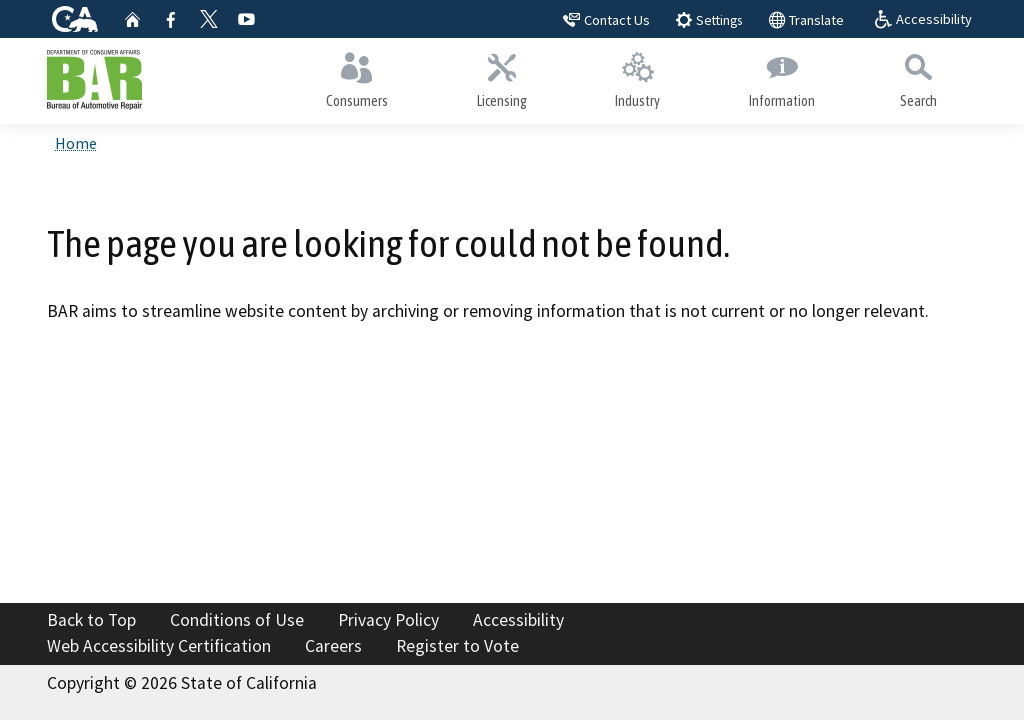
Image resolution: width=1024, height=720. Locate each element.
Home (76, 143)
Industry (638, 76)
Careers (333, 646)
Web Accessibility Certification (159, 646)
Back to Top (91, 620)
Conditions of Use (237, 620)
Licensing (502, 76)
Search (918, 76)
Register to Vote (457, 646)
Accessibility (518, 620)
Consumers (357, 76)
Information (782, 76)
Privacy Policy (388, 620)
